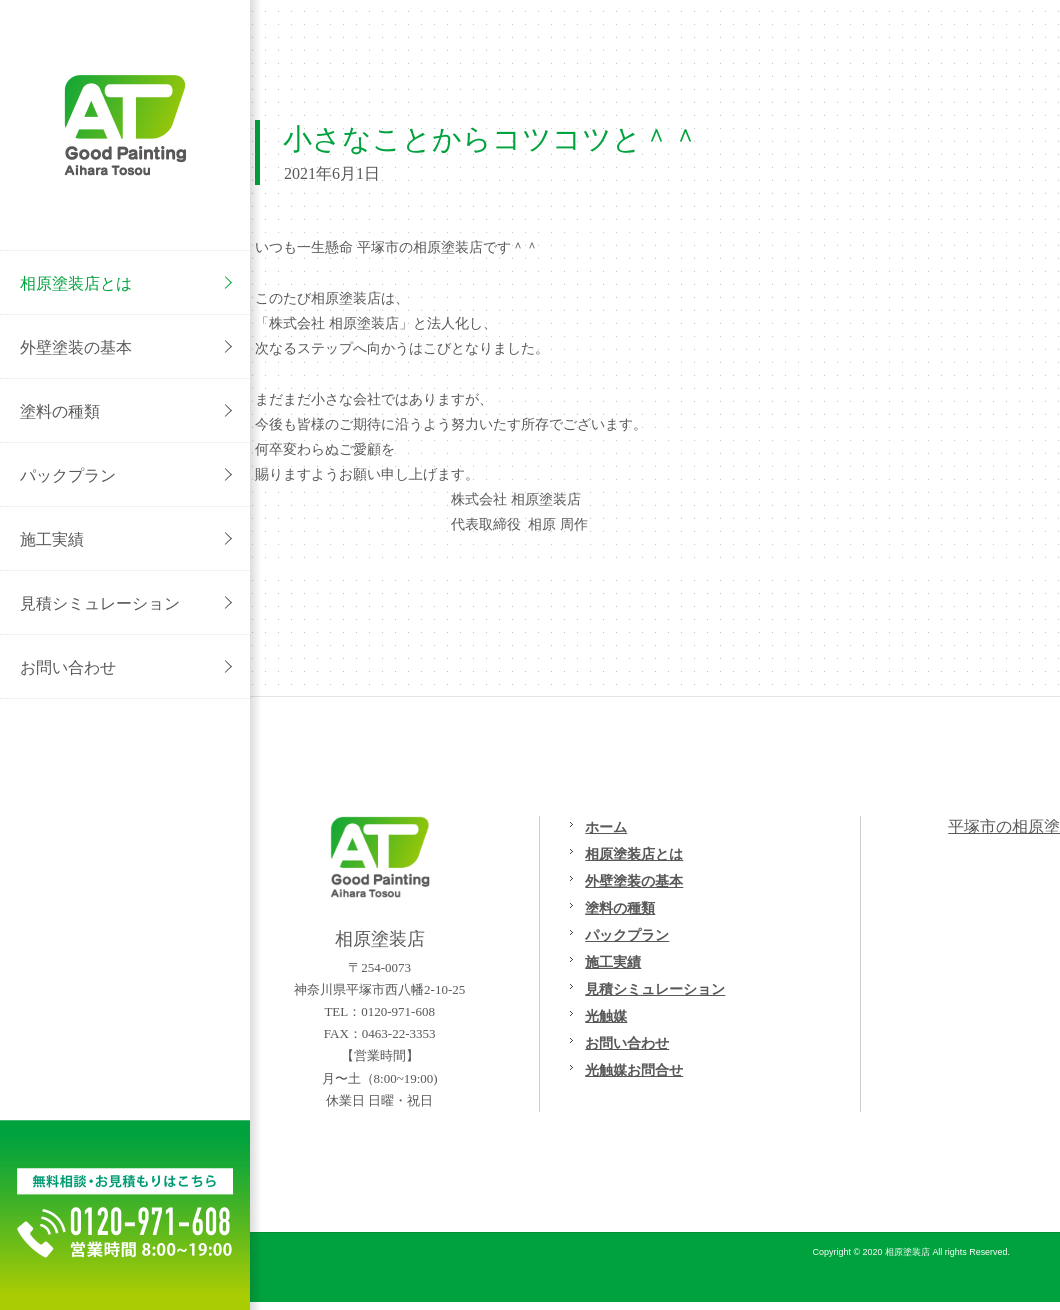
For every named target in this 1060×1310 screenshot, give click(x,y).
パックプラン (627, 935)
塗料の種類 (620, 908)
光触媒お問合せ (634, 1070)
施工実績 (613, 962)
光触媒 (606, 1016)
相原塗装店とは (634, 854)
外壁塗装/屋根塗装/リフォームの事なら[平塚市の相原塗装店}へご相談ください (125, 125)
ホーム (606, 827)
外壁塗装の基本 (634, 881)
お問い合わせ (627, 1043)
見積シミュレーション (655, 989)
